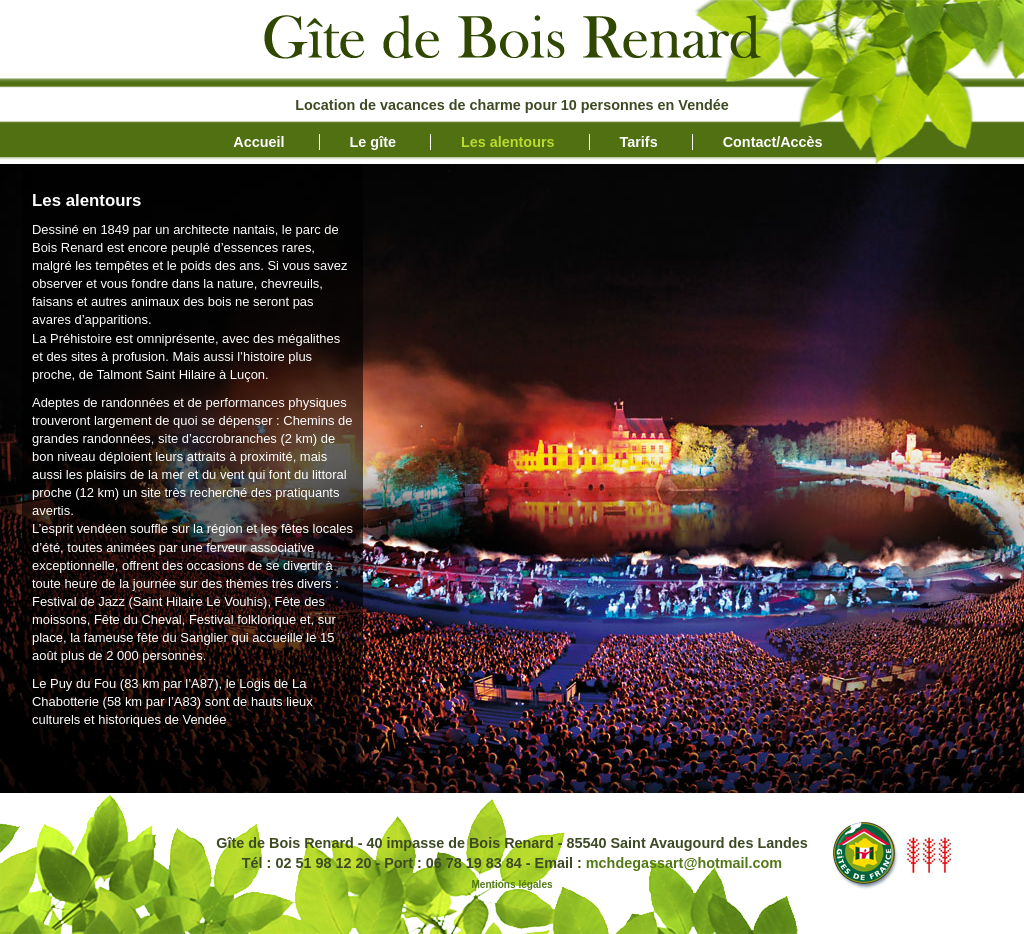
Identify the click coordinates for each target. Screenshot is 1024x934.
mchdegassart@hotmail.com (684, 863)
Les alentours (508, 142)
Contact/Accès (773, 142)
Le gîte (373, 142)
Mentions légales (511, 884)
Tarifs (639, 142)
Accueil (258, 142)
